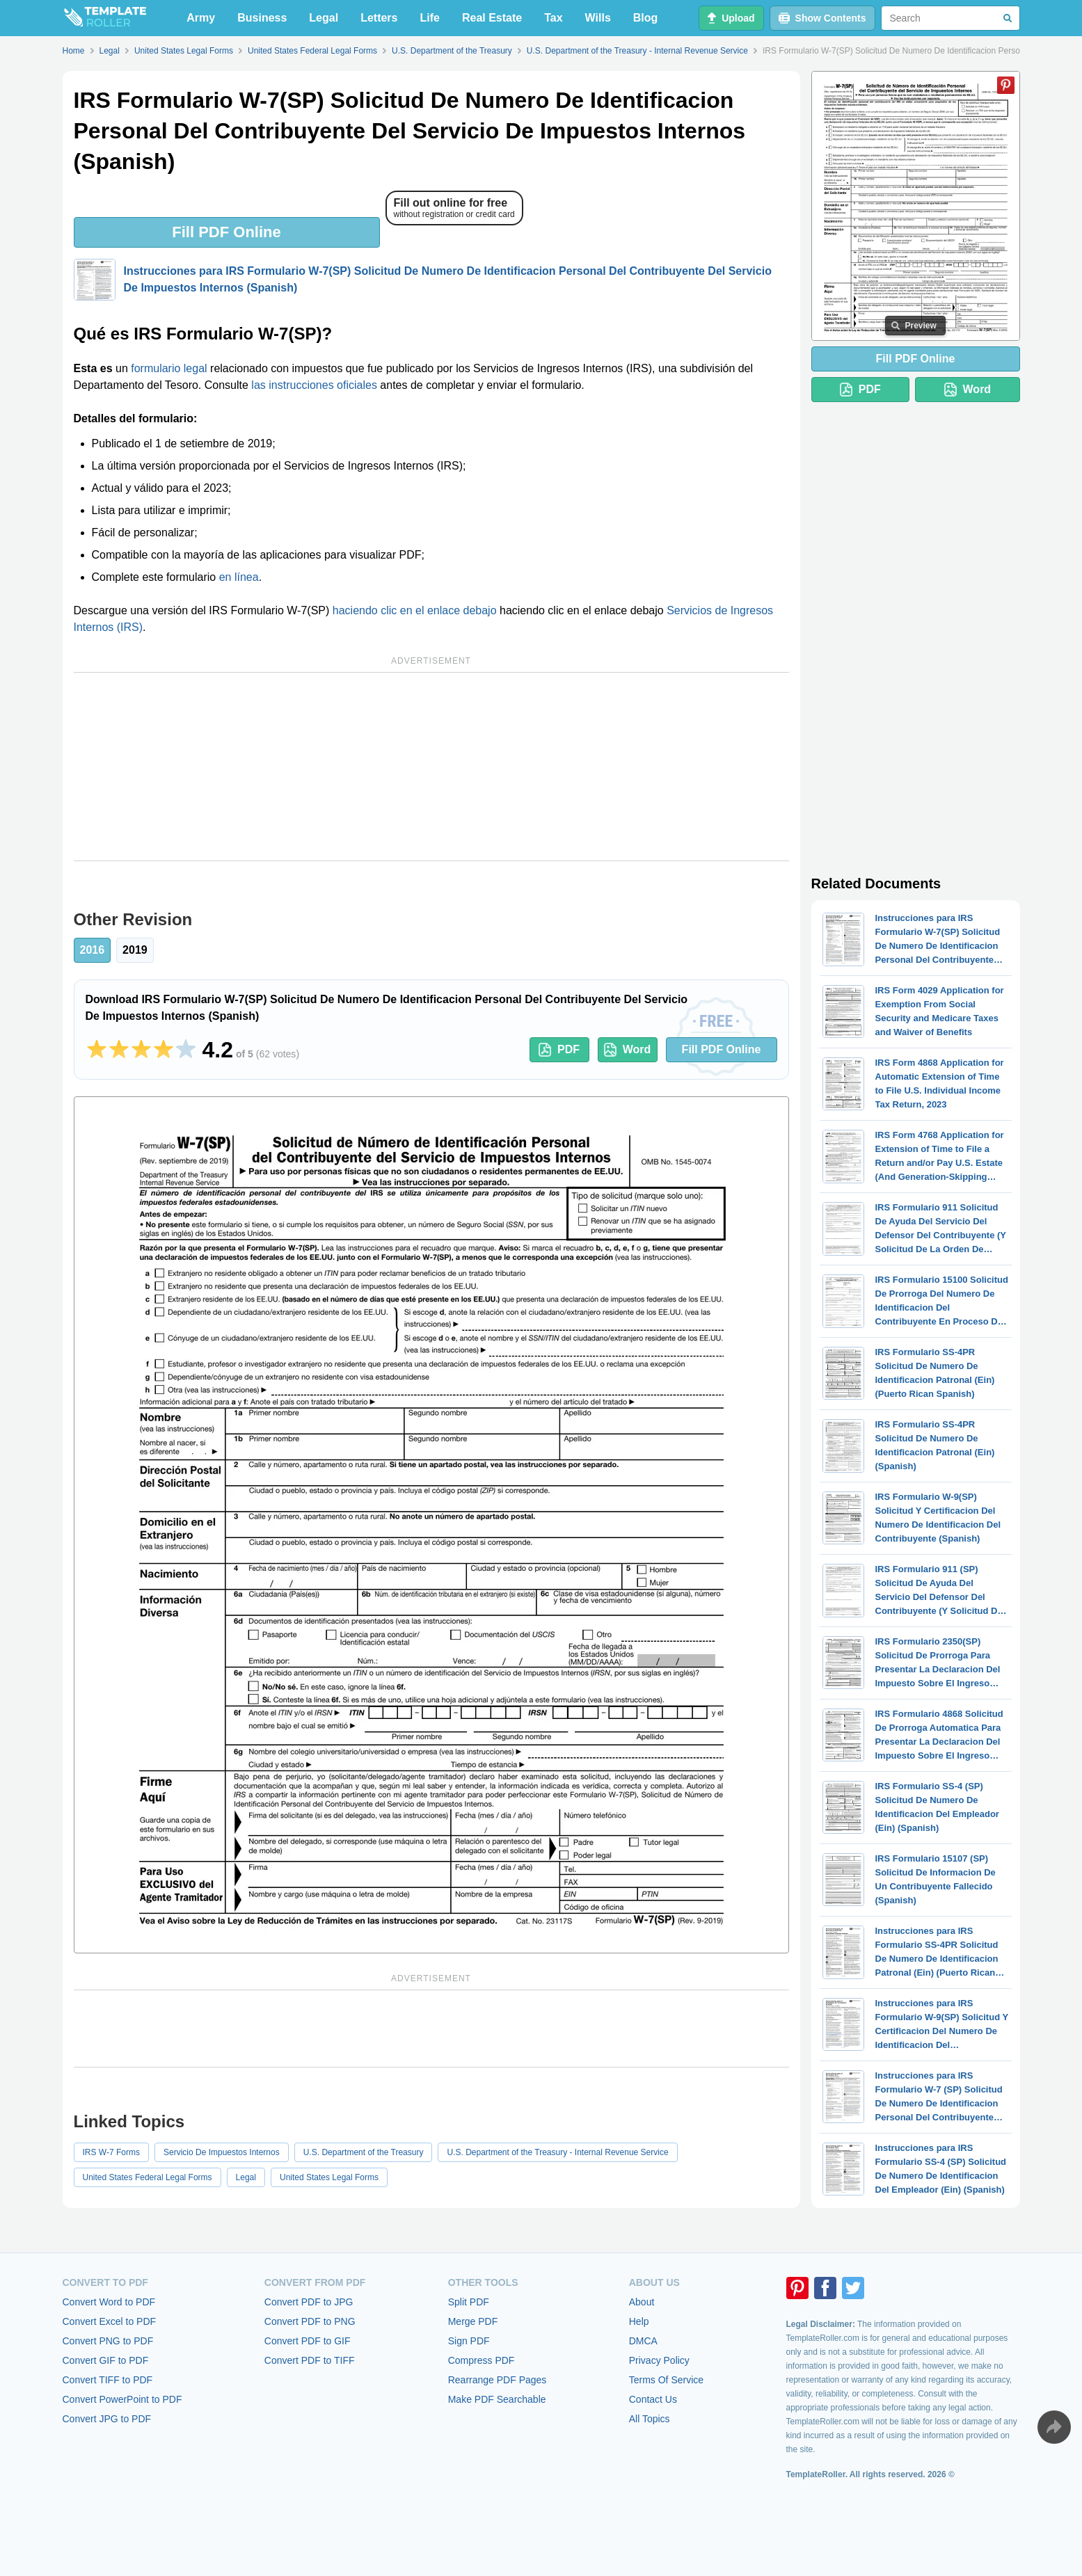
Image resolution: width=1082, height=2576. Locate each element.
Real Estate (492, 18)
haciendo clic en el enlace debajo (415, 610)
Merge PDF (473, 2321)
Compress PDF (481, 2360)
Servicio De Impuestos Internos (222, 2152)
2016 (92, 950)
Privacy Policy (659, 2360)
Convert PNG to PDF (108, 2340)
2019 (135, 950)
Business (262, 18)
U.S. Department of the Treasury (363, 2152)
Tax (553, 18)
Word (627, 1050)
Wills (598, 18)
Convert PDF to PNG (310, 2321)
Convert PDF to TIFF (309, 2360)
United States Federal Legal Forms (147, 2177)
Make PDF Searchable (497, 2399)
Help (639, 2321)
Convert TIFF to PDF (108, 2379)
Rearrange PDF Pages (497, 2379)
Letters (378, 18)
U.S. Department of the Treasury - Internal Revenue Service (557, 2152)
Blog (645, 18)
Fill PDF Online (226, 232)
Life (430, 18)
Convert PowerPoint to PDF (122, 2399)
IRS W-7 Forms (111, 2152)
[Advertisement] (431, 767)
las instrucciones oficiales (314, 385)
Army (200, 18)
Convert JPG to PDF (107, 2418)
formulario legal (169, 368)
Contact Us (653, 2399)
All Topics (649, 2418)
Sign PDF (469, 2340)
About (642, 2301)
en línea (239, 577)
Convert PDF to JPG (308, 2301)
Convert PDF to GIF (307, 2340)
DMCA (643, 2340)
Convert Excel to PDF (110, 2321)
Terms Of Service (666, 2379)
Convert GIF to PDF (106, 2360)
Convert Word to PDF (109, 2301)
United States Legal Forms (329, 2177)
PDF (559, 1050)
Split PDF (468, 2301)
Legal (323, 18)
